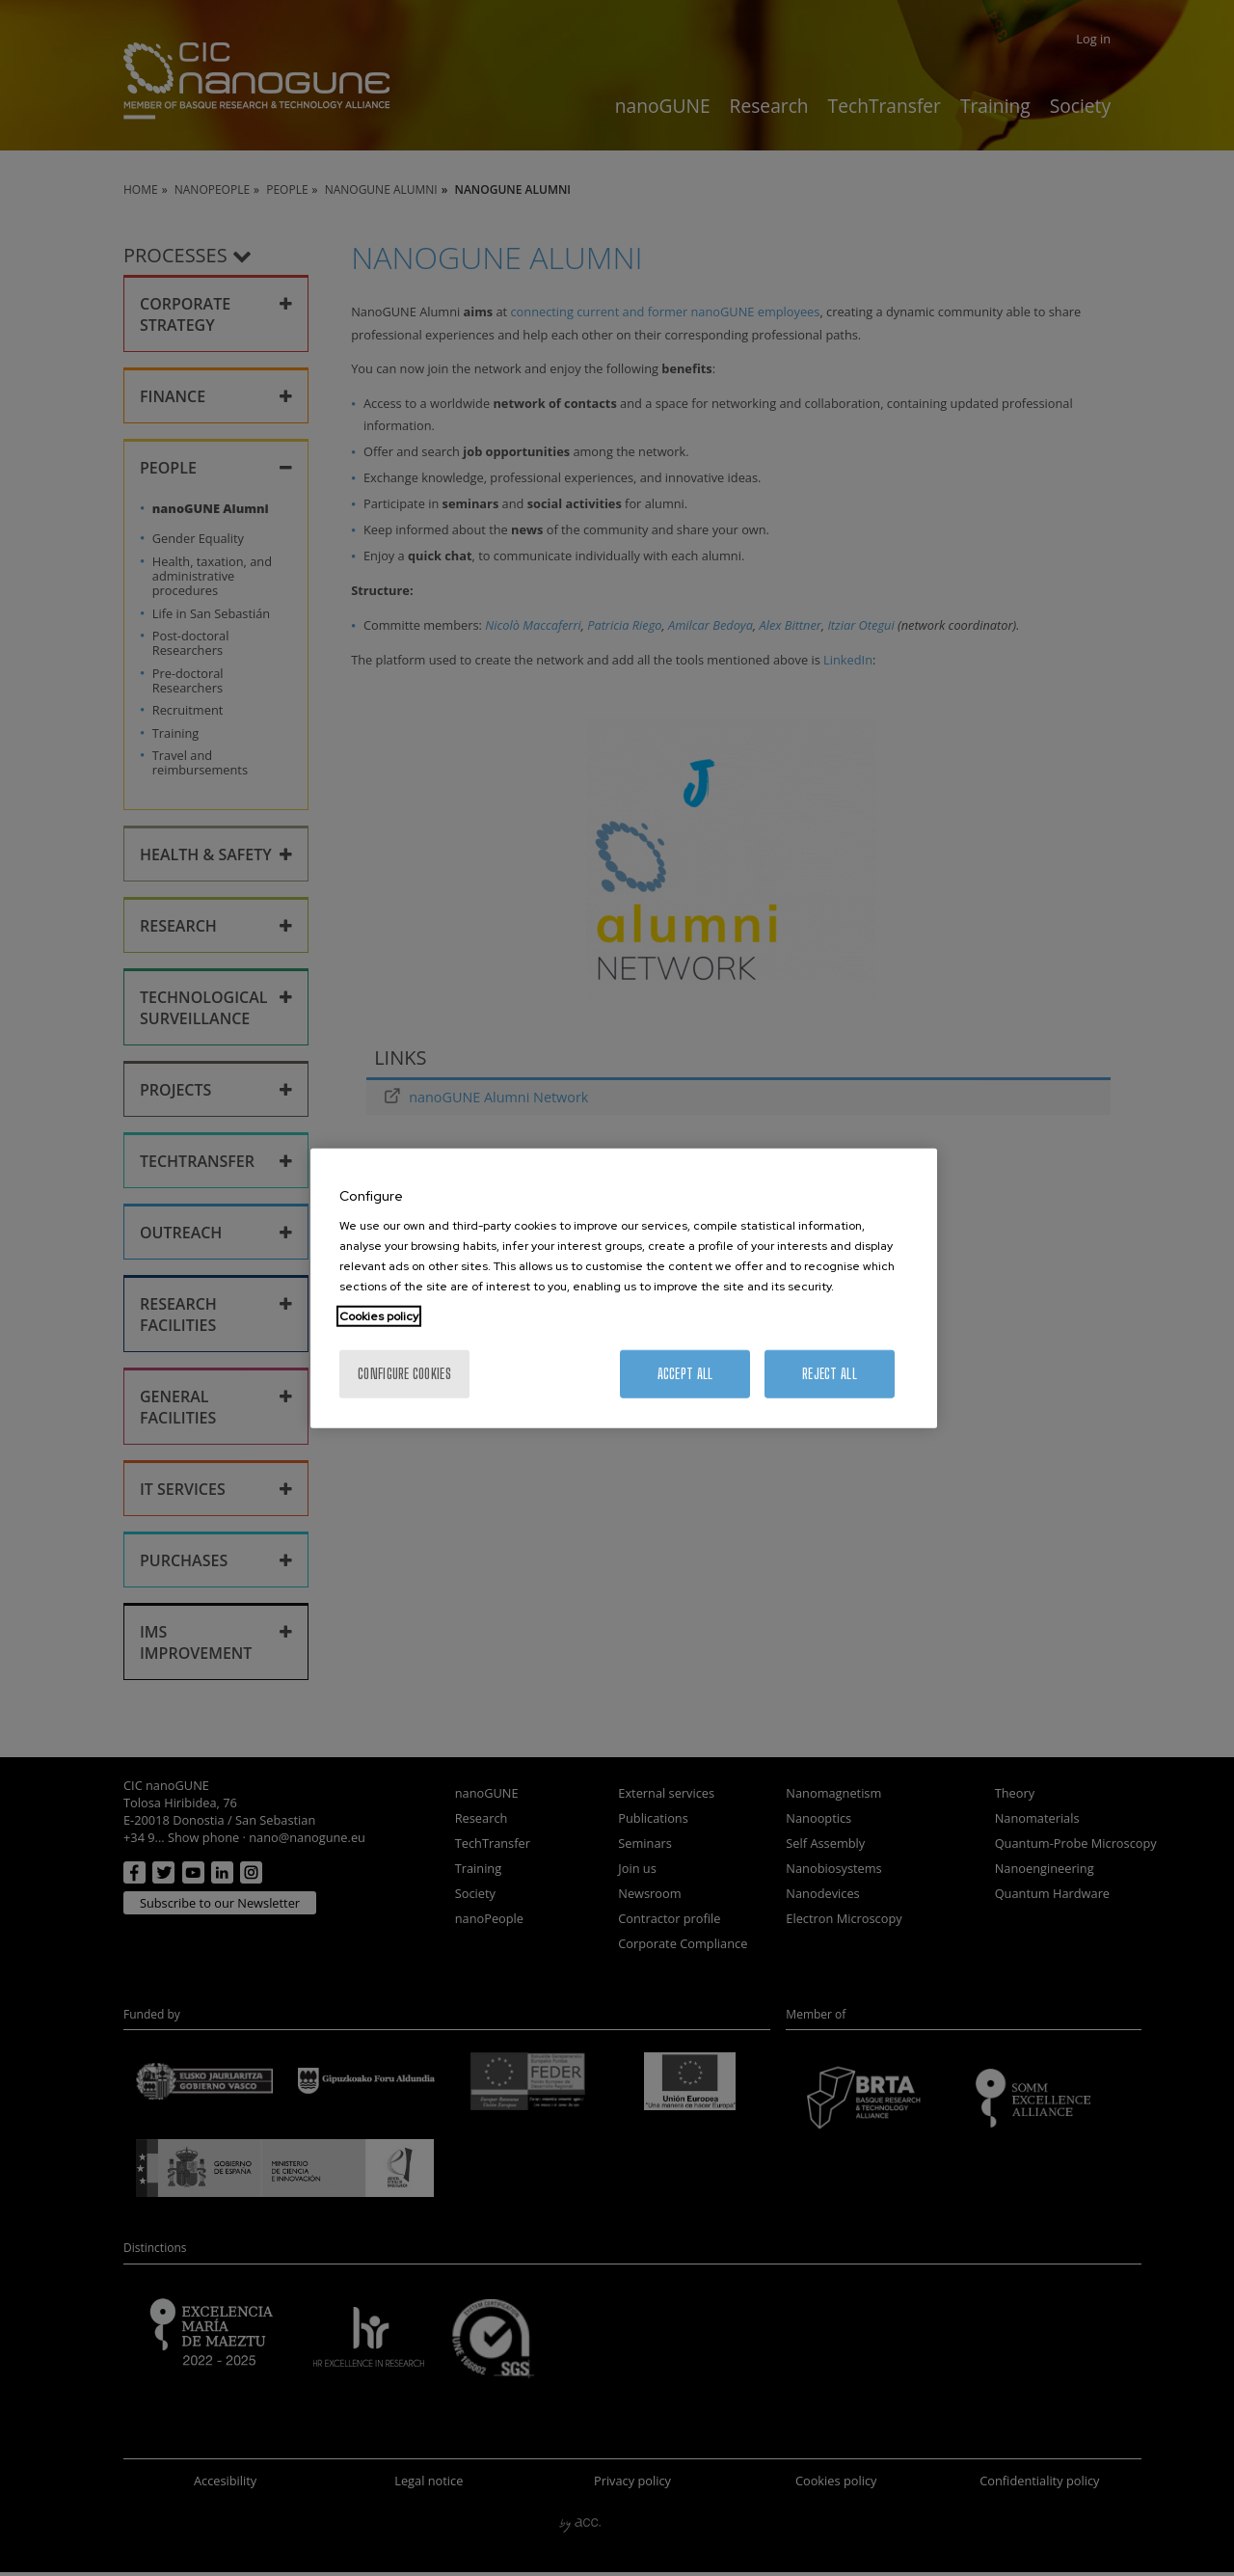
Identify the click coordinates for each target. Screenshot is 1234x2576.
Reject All (829, 1374)
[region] (623, 1288)
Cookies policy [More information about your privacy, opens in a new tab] (378, 1316)
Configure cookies (404, 1374)
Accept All (685, 1374)
